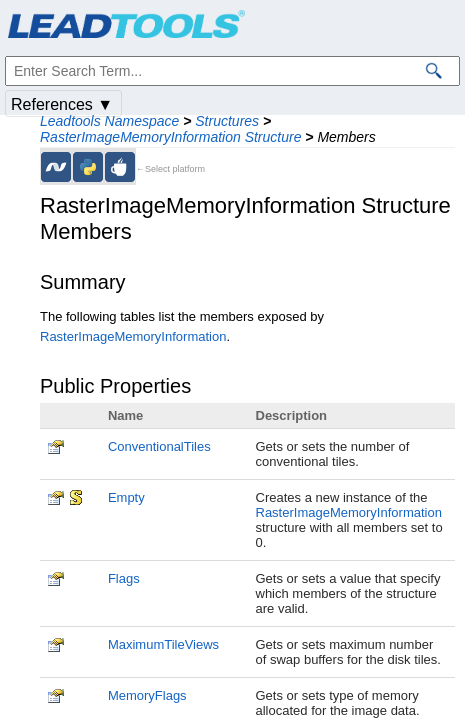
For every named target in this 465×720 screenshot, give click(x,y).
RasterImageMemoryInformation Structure (170, 137)
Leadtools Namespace (109, 121)
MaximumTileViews (163, 644)
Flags (124, 578)
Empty (126, 497)
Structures (227, 121)
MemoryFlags (147, 695)
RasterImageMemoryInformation (133, 336)
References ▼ (62, 104)
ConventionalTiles (159, 446)
